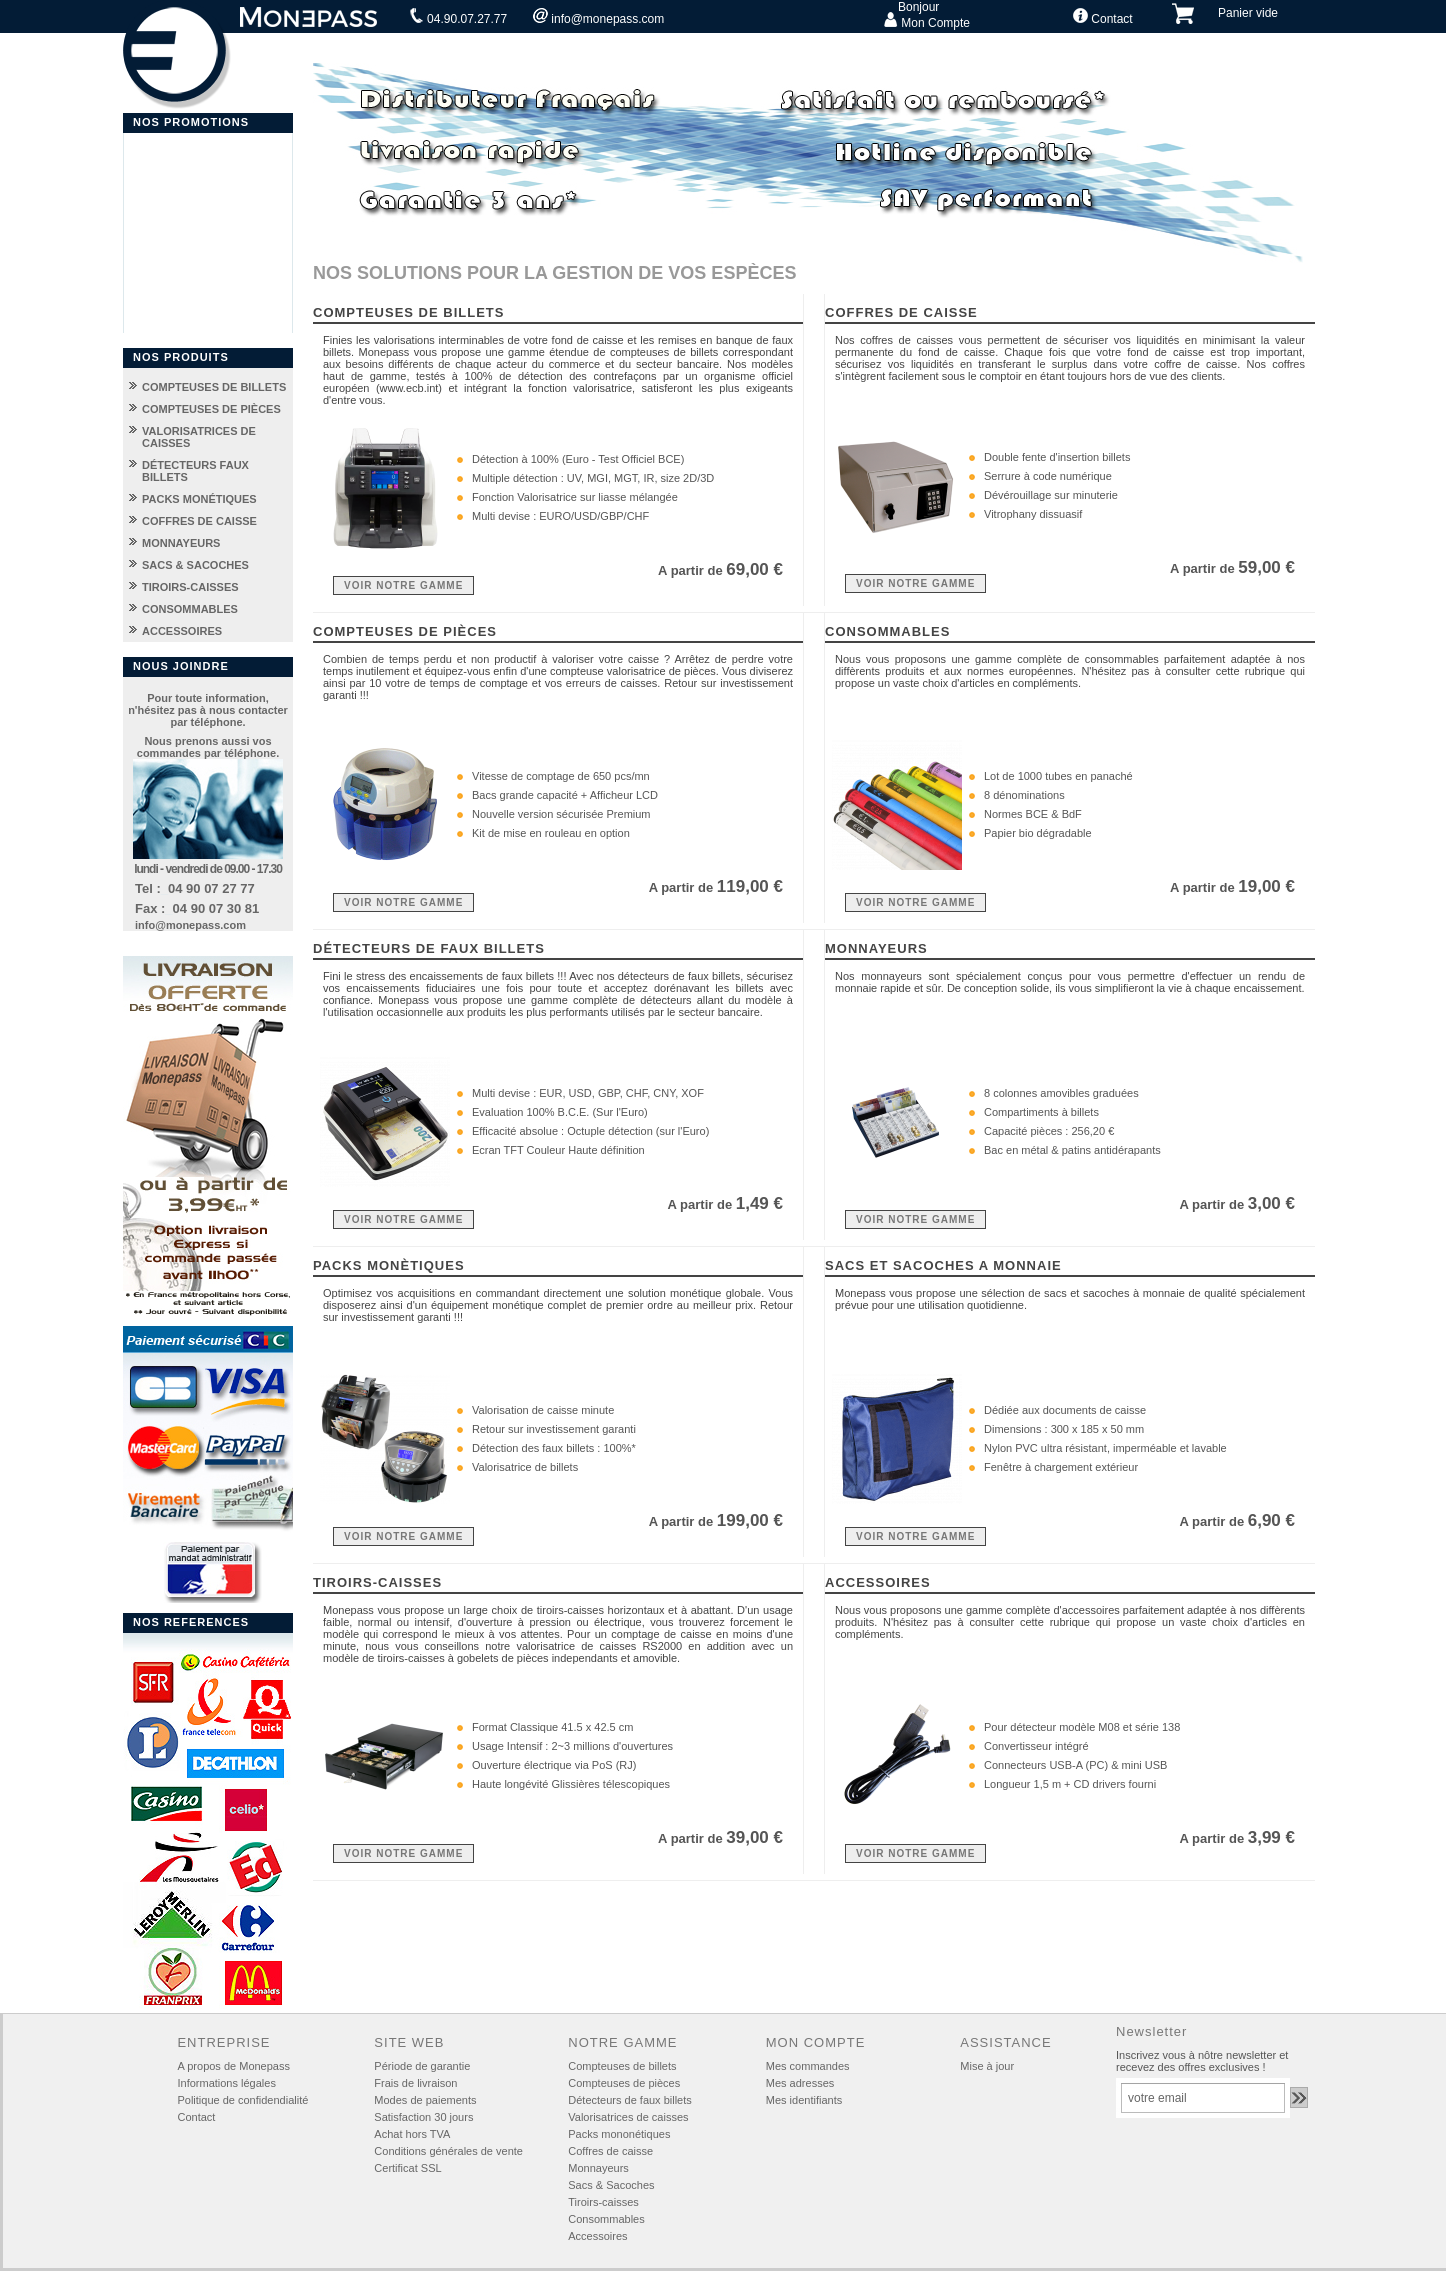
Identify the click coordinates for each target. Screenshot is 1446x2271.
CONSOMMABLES (190, 609)
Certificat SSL (407, 2168)
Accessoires (597, 2236)
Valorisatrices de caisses (628, 2117)
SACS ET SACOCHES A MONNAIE (943, 1265)
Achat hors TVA (412, 2134)
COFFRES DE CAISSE (199, 521)
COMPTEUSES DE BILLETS (214, 387)
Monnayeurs (598, 2168)
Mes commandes (808, 2066)
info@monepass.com (598, 17)
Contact (1103, 17)
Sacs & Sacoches (611, 2185)
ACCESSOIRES (182, 631)
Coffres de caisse (610, 2151)
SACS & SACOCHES (195, 565)
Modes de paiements (425, 2100)
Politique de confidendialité (242, 2100)
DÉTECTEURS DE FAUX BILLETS (429, 948)
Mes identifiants (804, 2100)
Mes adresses (800, 2083)
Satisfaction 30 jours (423, 2117)
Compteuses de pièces (624, 2083)
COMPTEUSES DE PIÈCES (211, 409)
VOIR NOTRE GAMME (403, 585)
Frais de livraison (415, 2083)
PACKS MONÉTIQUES (199, 499)
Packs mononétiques (619, 2134)
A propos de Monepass (233, 2066)
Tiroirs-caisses (603, 2202)
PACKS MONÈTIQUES (389, 1265)
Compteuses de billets (622, 2066)
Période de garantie (422, 2066)
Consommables (606, 2219)
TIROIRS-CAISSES (190, 587)
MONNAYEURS (181, 543)
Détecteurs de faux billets (630, 2100)
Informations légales (226, 2083)
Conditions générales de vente (448, 2151)
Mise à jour (987, 2066)
